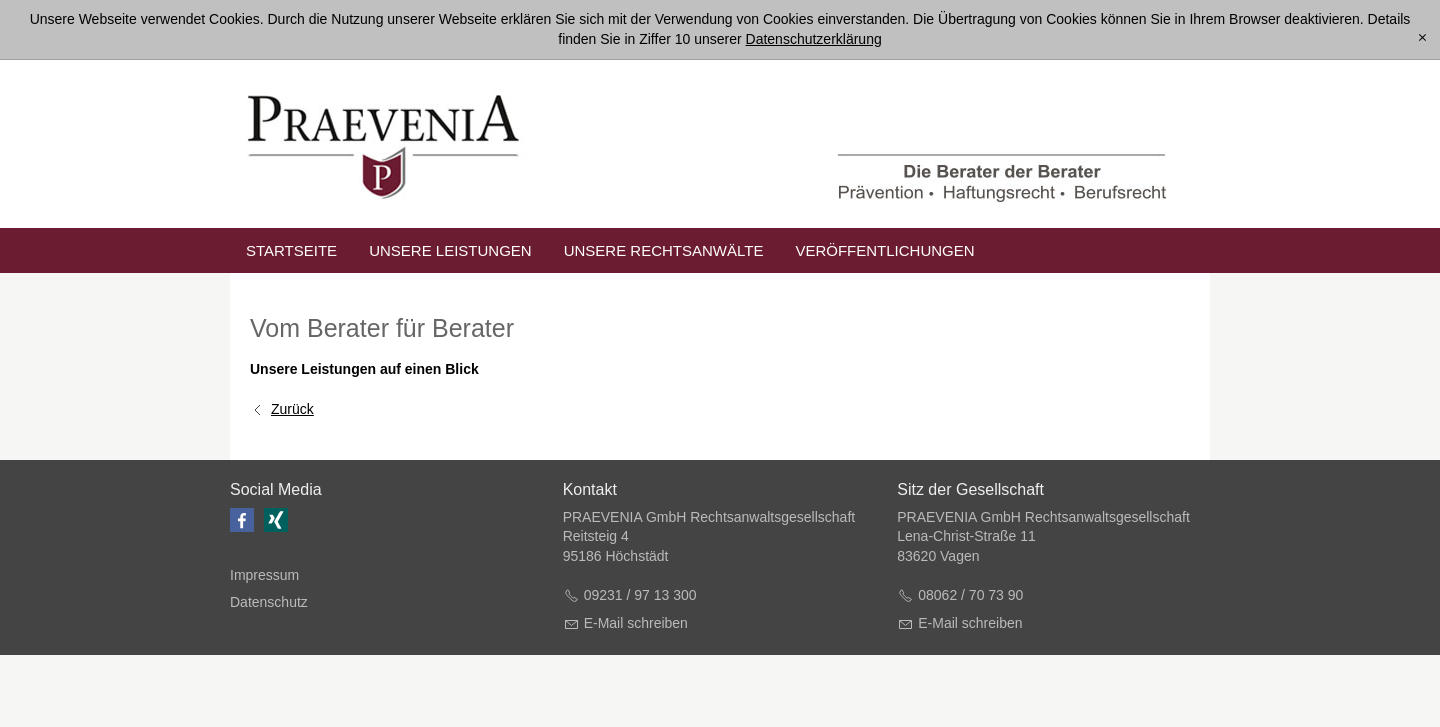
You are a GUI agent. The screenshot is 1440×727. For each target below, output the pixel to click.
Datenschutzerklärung (814, 39)
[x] (1422, 38)
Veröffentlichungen (884, 250)
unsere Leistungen (450, 250)
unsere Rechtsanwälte (664, 250)
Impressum (264, 575)
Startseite (291, 250)
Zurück (292, 409)
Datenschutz (269, 602)
